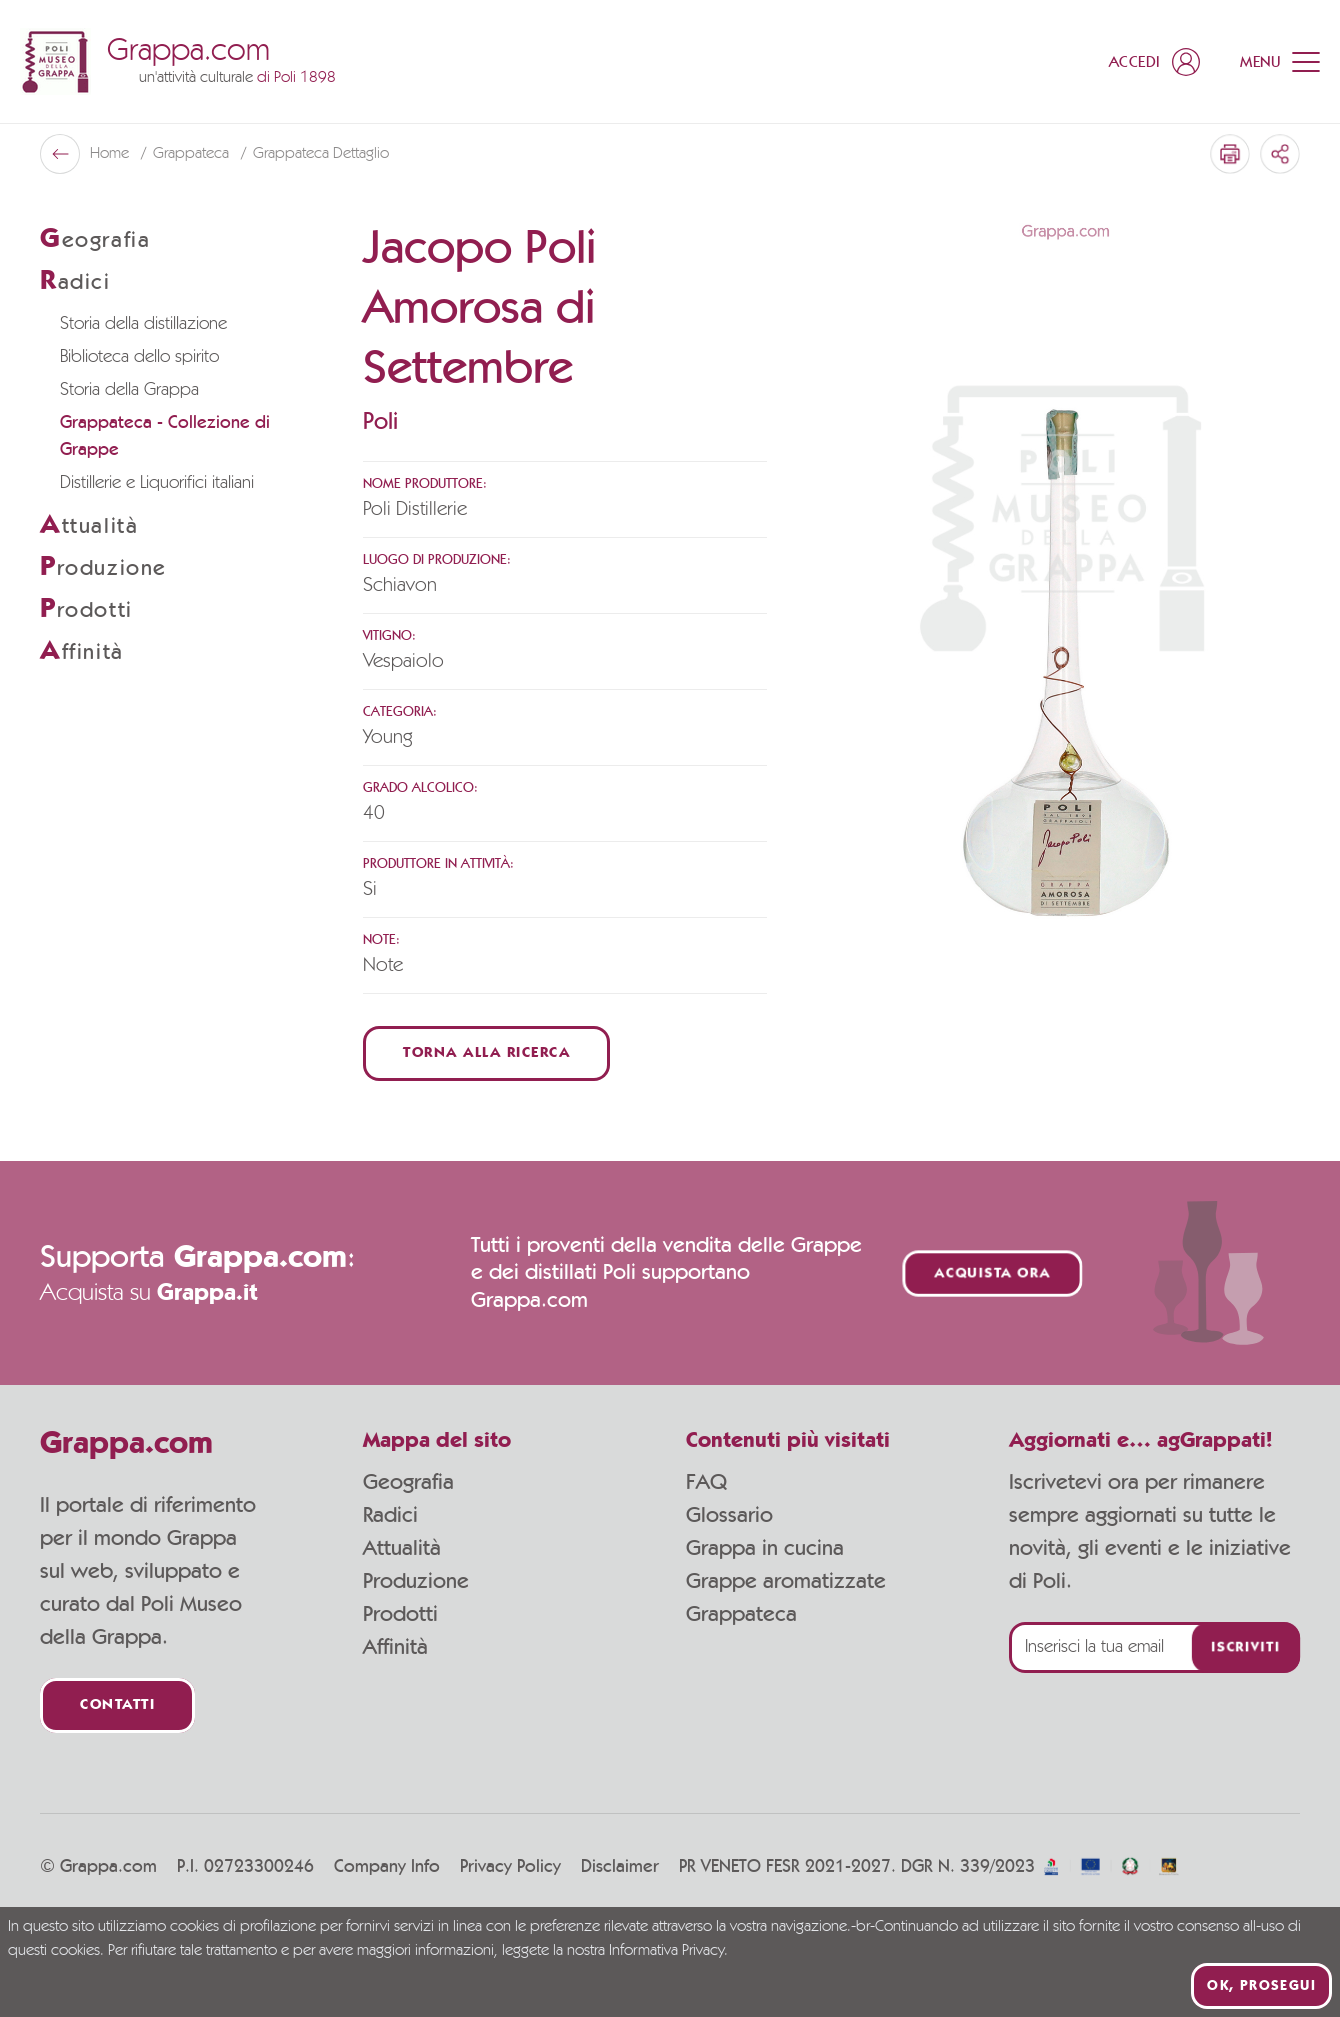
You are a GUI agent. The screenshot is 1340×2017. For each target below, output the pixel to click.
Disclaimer (620, 1867)
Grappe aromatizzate (786, 1581)
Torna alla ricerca (486, 1053)
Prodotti (400, 1614)
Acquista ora (993, 1273)
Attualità (402, 1548)
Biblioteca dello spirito (139, 357)
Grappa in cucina (765, 1548)
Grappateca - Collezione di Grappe (165, 436)
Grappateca (193, 154)
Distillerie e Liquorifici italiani (157, 483)
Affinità (395, 1647)
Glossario (729, 1515)
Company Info (387, 1867)
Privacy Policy (510, 1867)
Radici (390, 1515)
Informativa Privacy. (668, 1951)
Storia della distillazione (143, 324)
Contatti (117, 1705)
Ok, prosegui (1261, 1986)
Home (111, 154)
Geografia (408, 1482)
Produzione (416, 1581)
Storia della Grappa (129, 390)
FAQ (706, 1482)
